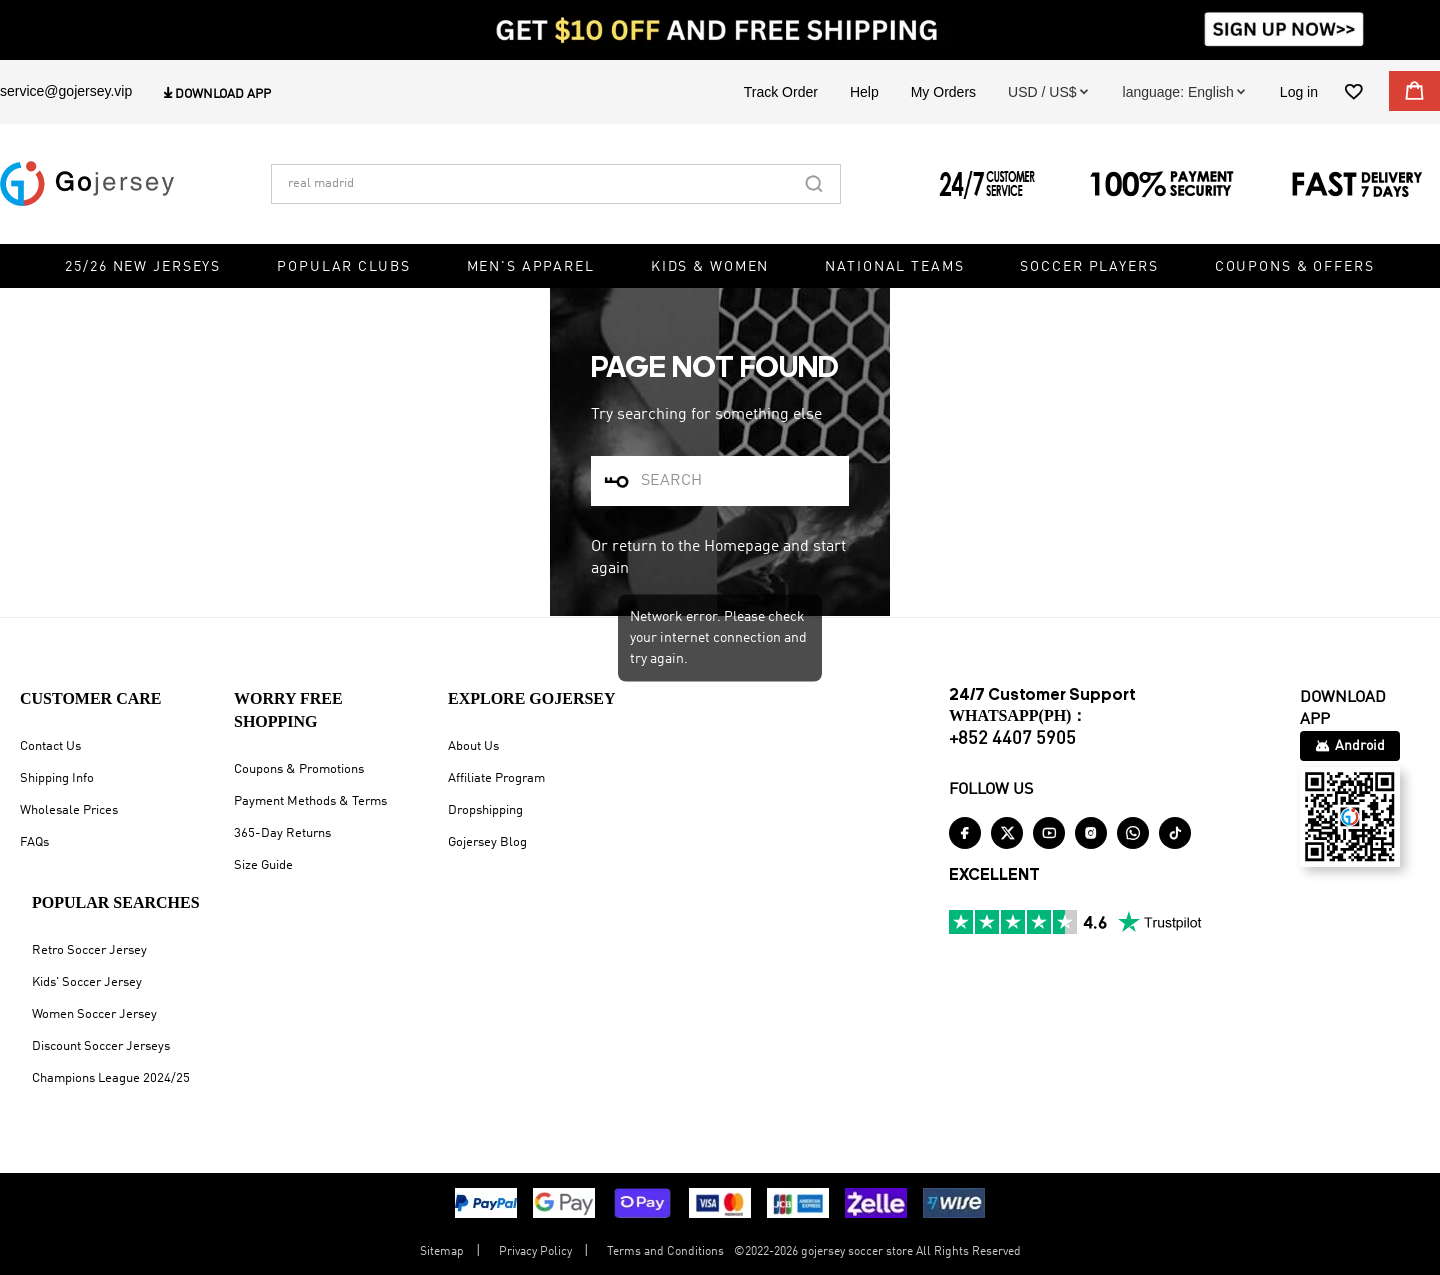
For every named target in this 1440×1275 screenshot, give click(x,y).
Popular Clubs (343, 267)
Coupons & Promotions (299, 769)
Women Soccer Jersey (94, 1014)
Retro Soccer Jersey (89, 950)
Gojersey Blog (487, 842)
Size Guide (263, 865)
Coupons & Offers (1295, 267)
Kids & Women (710, 267)
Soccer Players (1089, 267)
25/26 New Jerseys (143, 267)
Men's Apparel (531, 267)
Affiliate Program (496, 778)
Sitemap (442, 1252)
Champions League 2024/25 (111, 1078)
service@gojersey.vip (66, 91)
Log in (1299, 92)
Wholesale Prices (69, 810)
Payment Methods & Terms (310, 801)
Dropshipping (485, 810)
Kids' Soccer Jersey (87, 982)
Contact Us (50, 746)
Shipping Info (57, 778)
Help (864, 92)
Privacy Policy (535, 1252)
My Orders (943, 92)
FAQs (34, 842)
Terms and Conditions (665, 1252)
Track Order (781, 92)
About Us (473, 746)
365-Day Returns (282, 833)
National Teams (894, 267)
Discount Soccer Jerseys (101, 1046)
